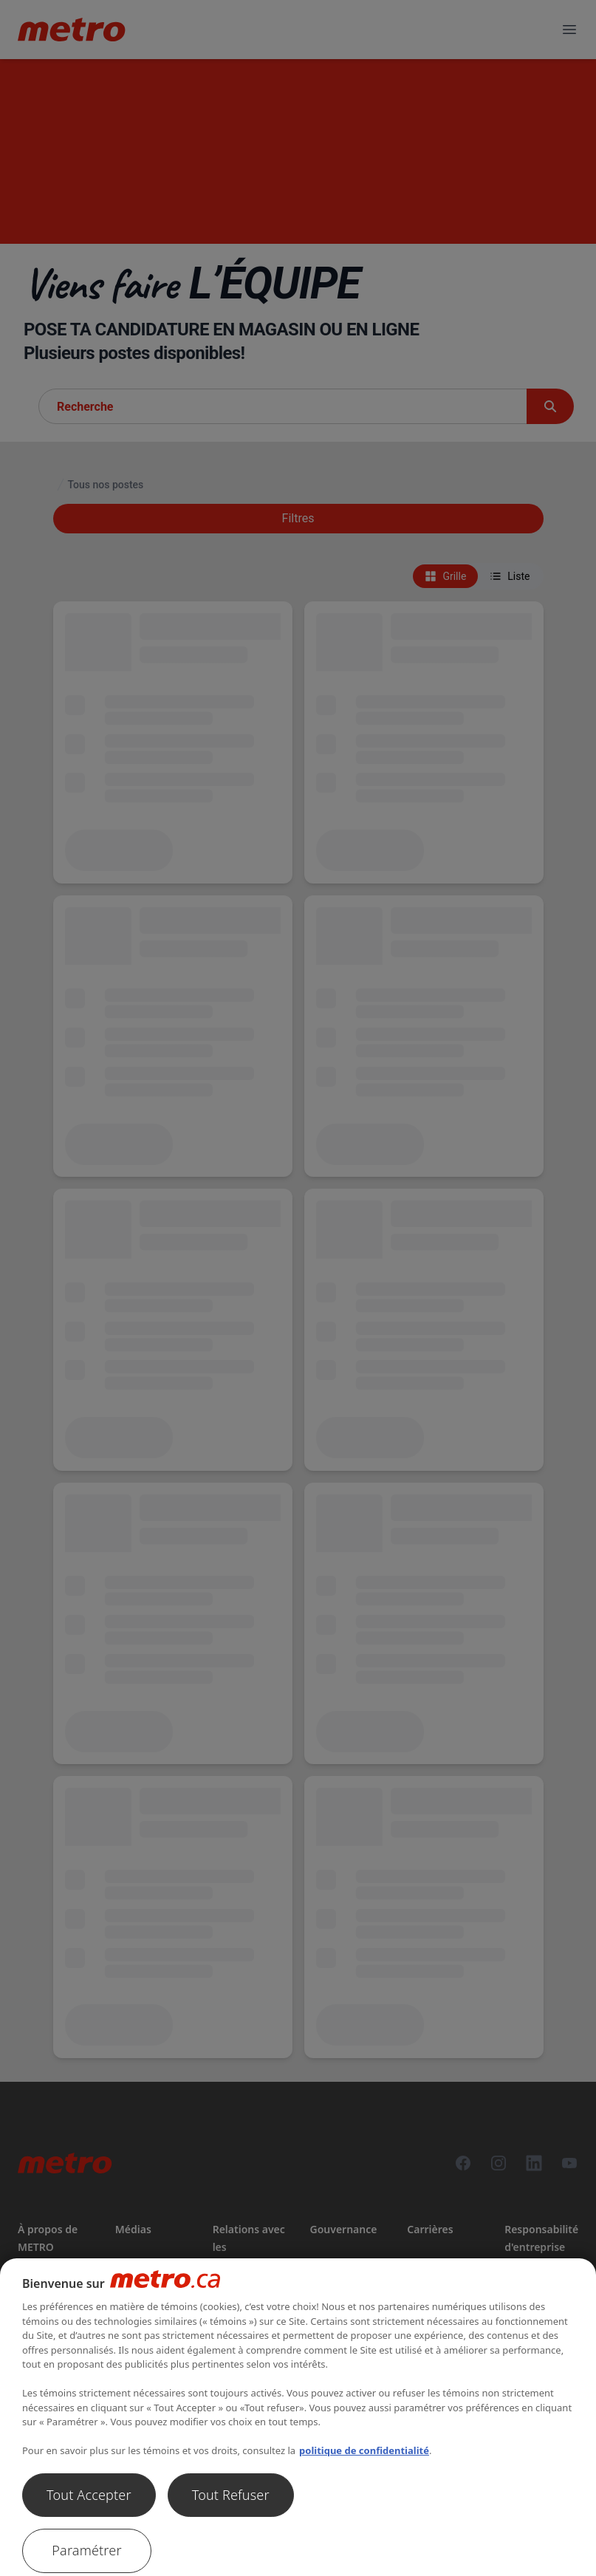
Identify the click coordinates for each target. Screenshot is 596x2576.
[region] (298, 2417)
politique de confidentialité (364, 2450)
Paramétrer (86, 2550)
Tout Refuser (231, 2495)
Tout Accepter (89, 2495)
